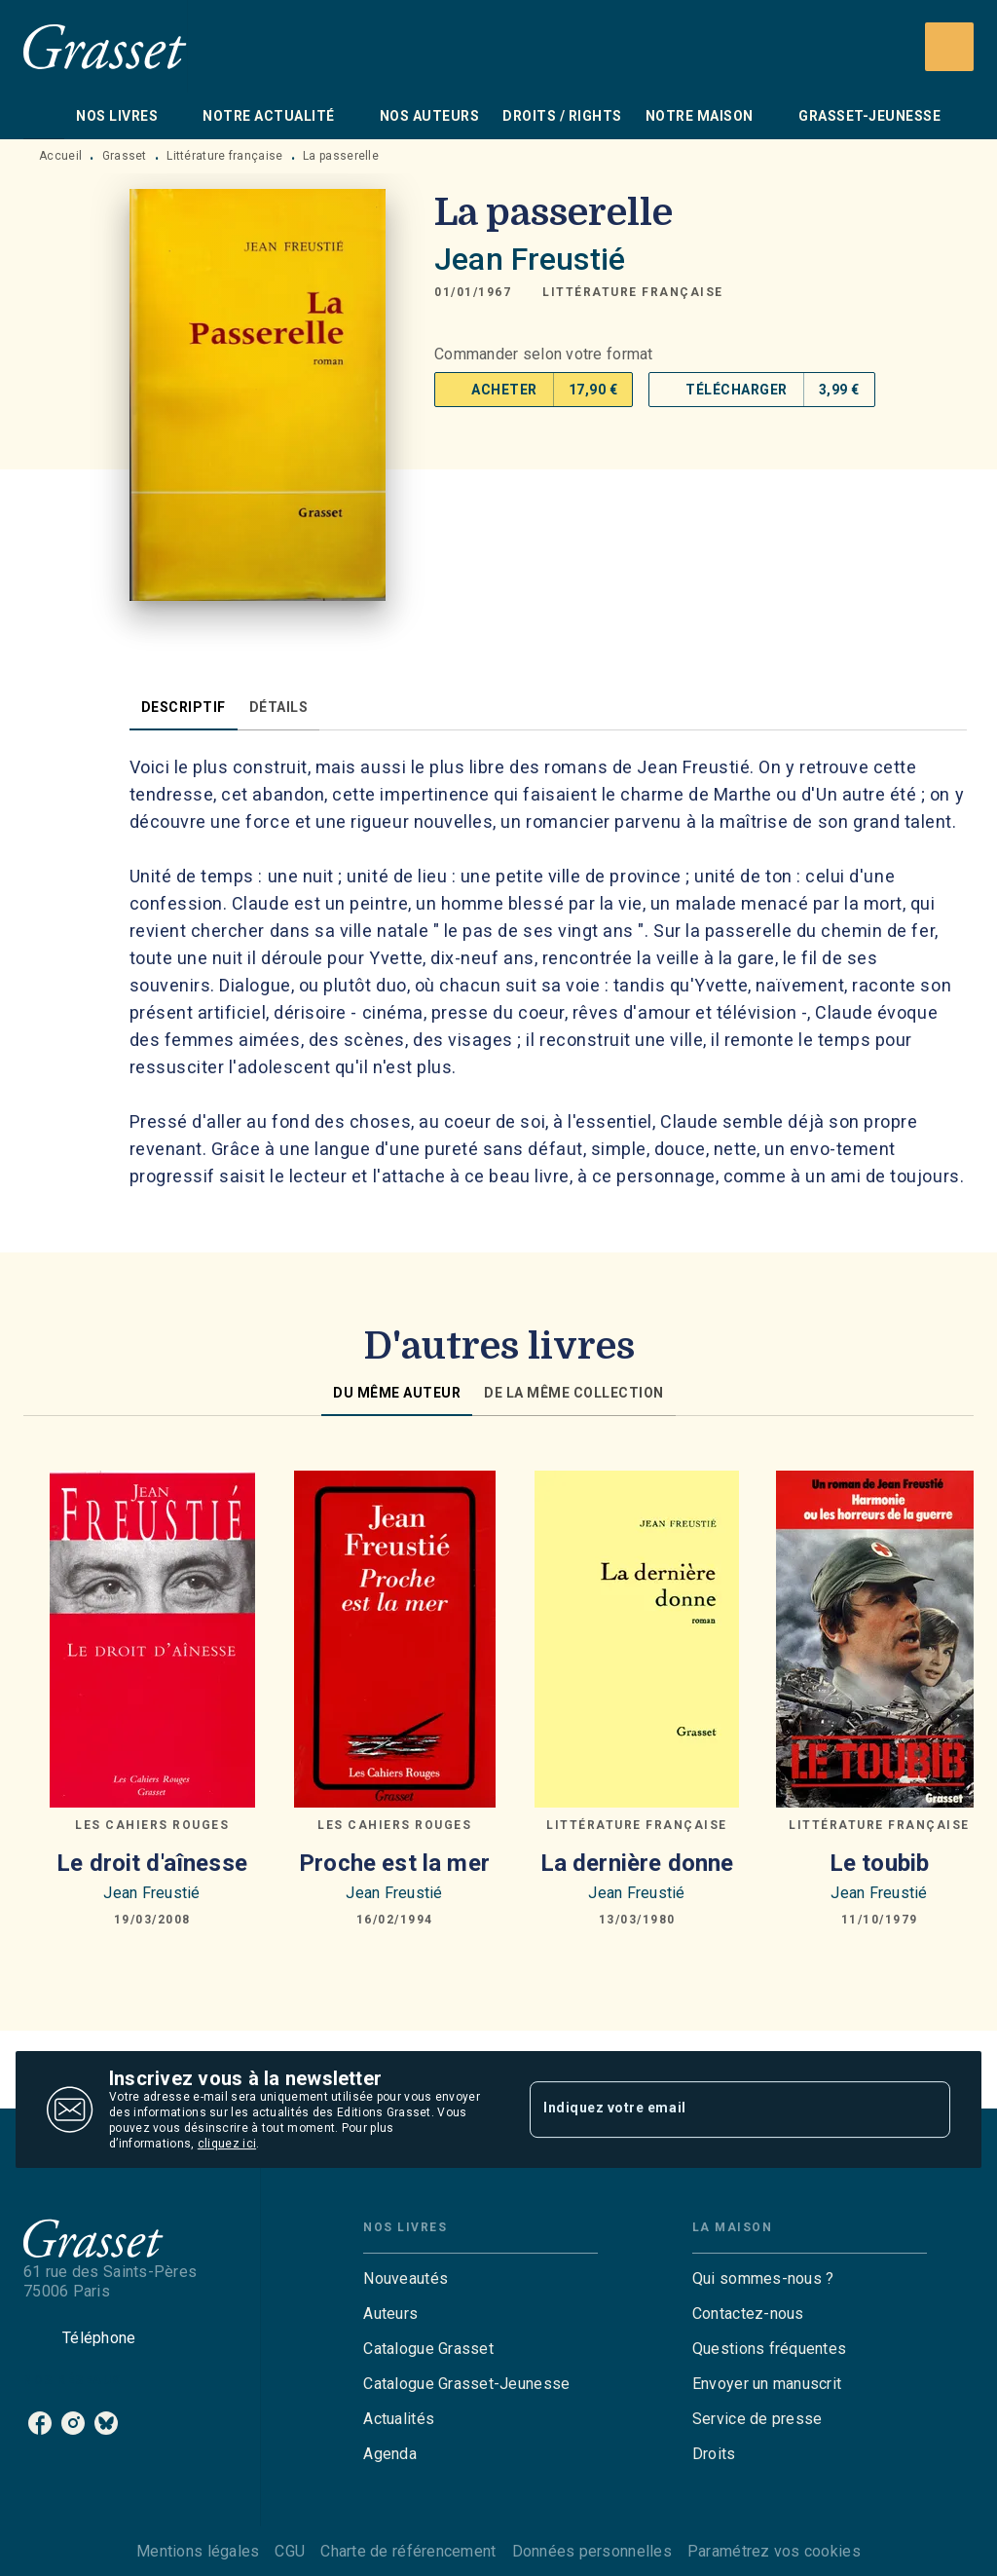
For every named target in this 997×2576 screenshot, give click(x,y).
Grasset (124, 156)
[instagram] (73, 2423)
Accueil (60, 156)
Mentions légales (197, 2551)
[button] (633, 292)
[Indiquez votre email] (716, 2109)
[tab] (43, 116)
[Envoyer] (927, 2109)
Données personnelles (592, 2551)
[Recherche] (949, 46)
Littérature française (224, 156)
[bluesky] (106, 2423)
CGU (290, 2551)
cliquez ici (227, 2143)
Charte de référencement (408, 2551)
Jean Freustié (529, 259)
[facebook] (39, 2423)
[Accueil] (105, 46)
